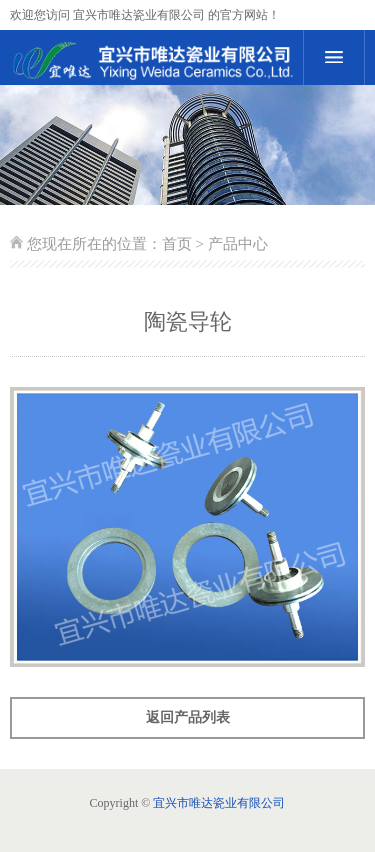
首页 (177, 244)
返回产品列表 (188, 717)
